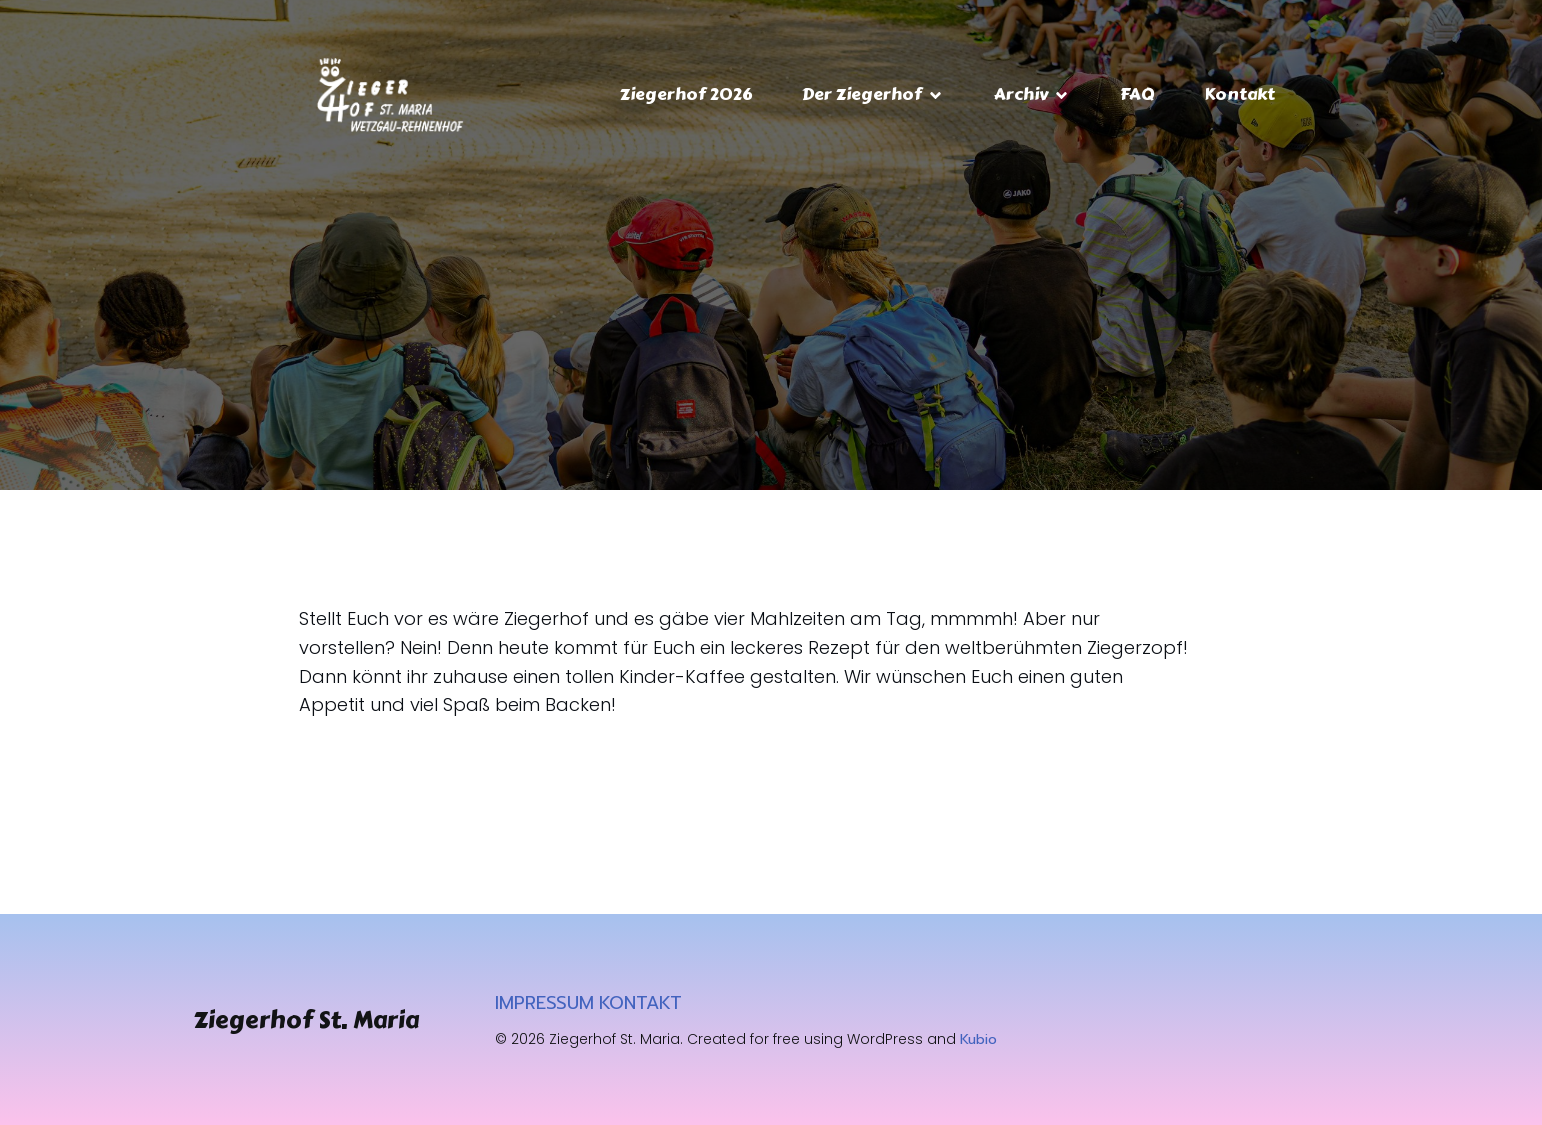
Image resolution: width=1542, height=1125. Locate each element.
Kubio (978, 1039)
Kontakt (1239, 94)
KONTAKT (640, 1003)
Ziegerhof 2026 (686, 94)
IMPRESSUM (544, 1003)
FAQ (1137, 94)
